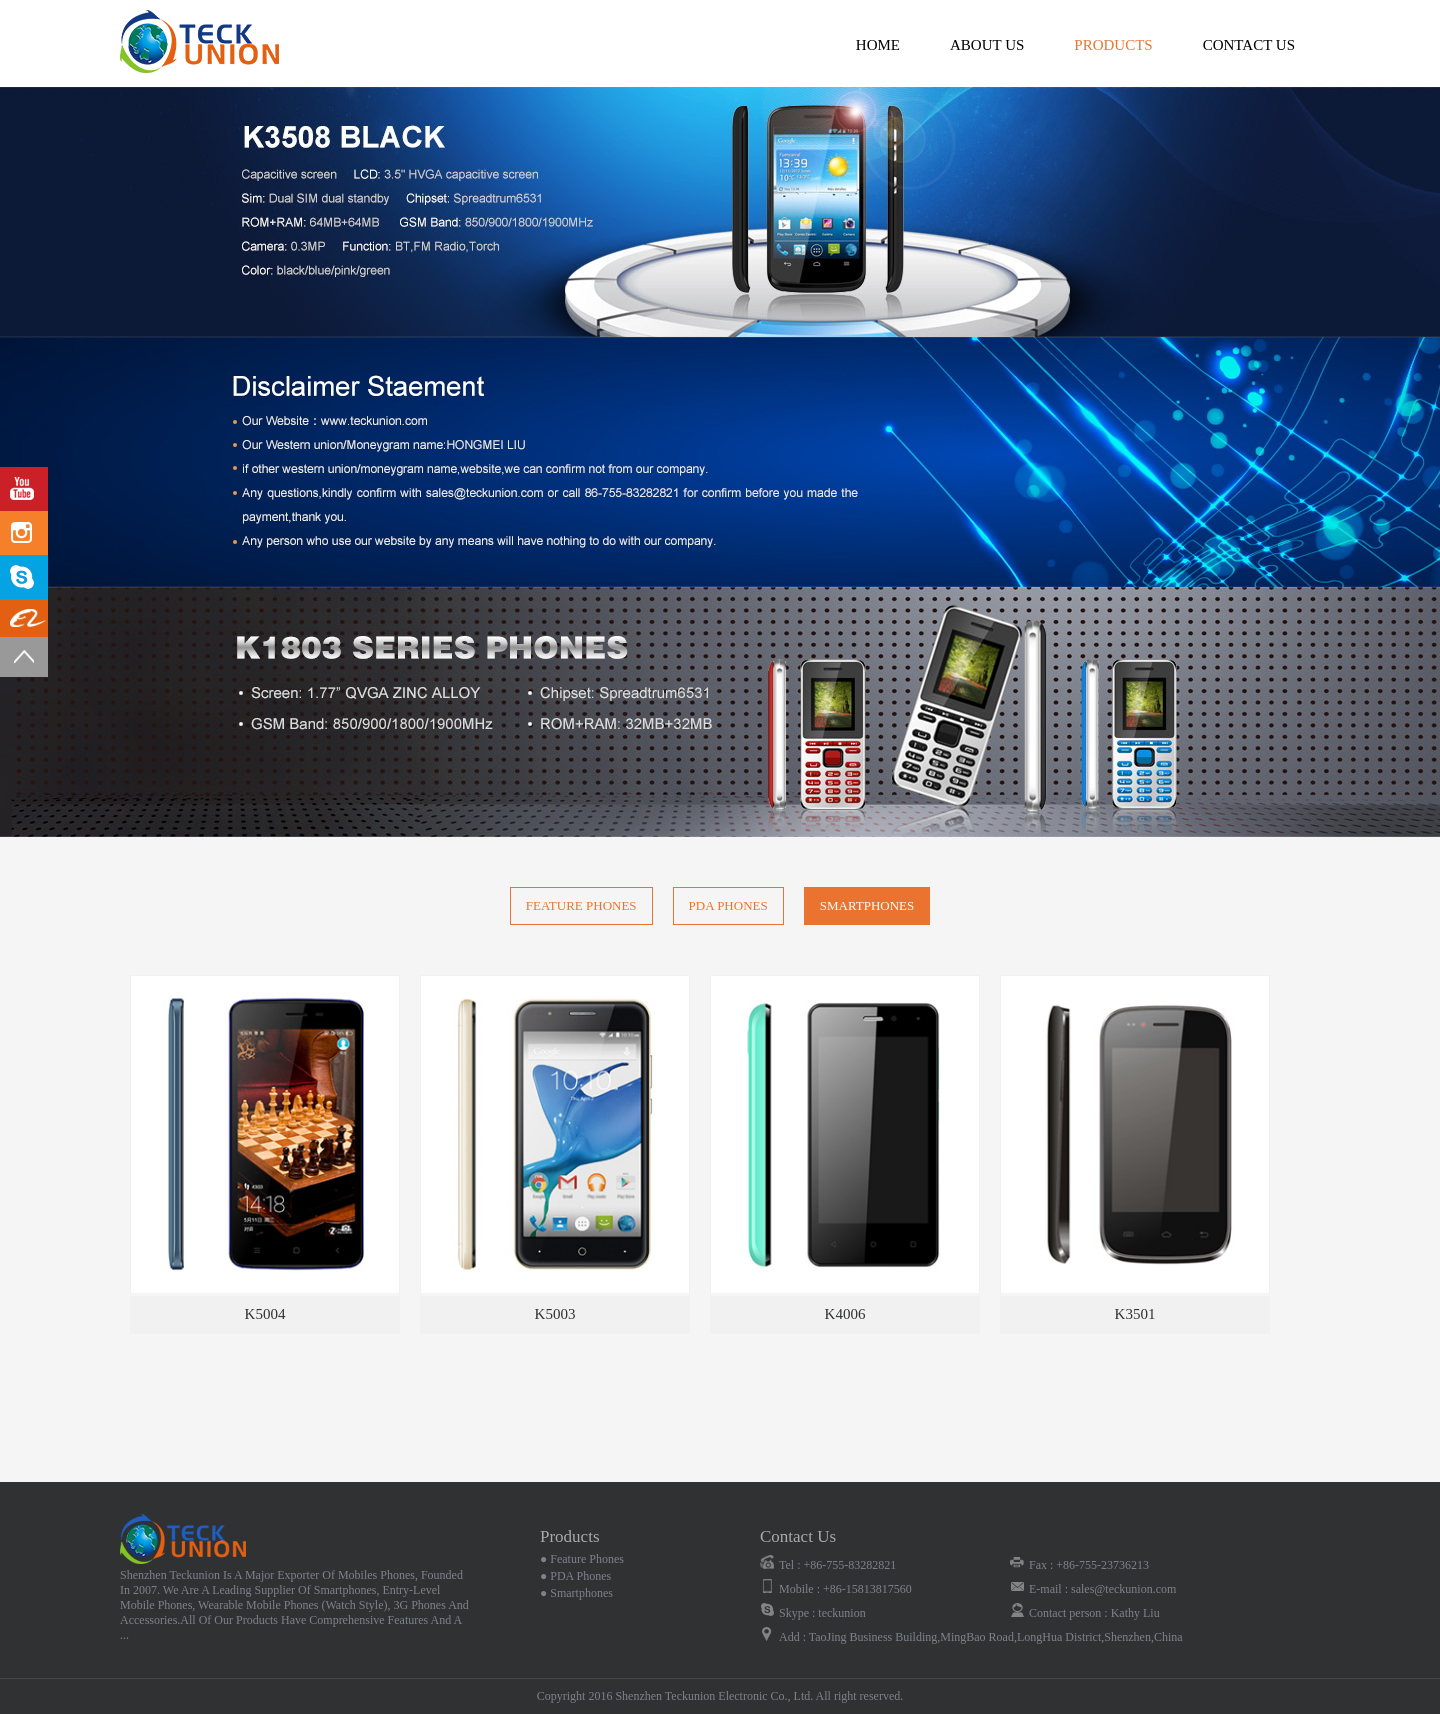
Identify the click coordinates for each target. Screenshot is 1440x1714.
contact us (1249, 45)
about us (987, 45)
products (1113, 45)
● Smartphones (576, 1593)
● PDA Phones (575, 1576)
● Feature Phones (582, 1559)
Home (878, 45)
